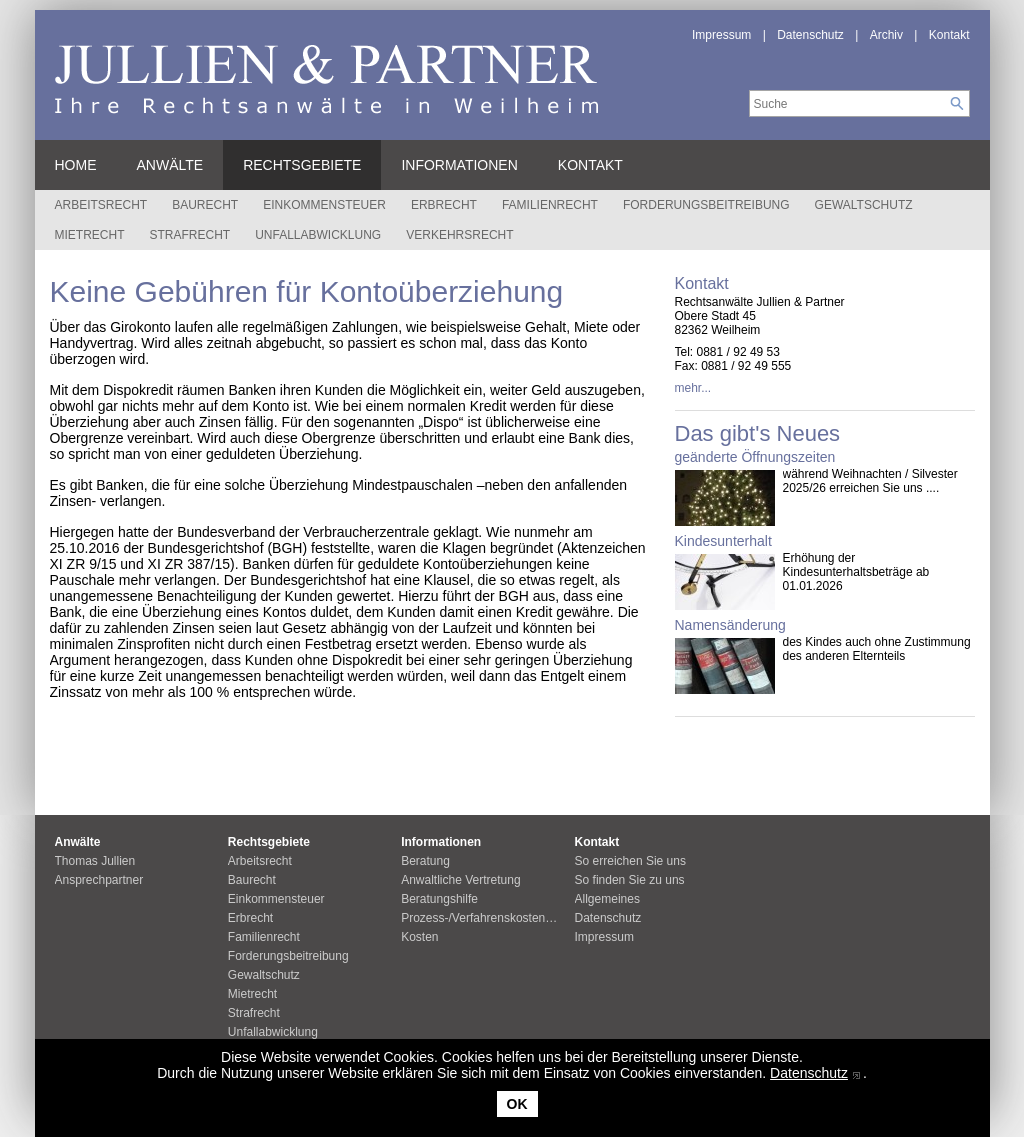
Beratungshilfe (439, 899)
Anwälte (170, 165)
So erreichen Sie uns (630, 861)
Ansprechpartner (99, 880)
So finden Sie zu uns (630, 880)
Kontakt (949, 35)
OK (517, 1104)
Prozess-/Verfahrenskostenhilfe (484, 918)
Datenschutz (809, 1073)
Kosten (419, 937)
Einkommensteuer (324, 205)
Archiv (886, 35)
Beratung (425, 861)
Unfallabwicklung (318, 235)
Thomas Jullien (95, 861)
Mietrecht (90, 235)
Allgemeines (607, 899)
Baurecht (205, 205)
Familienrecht (550, 205)
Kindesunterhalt (723, 541)
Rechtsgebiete (302, 165)
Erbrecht (444, 205)
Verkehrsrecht (459, 235)
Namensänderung (730, 625)
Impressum (721, 35)
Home (76, 165)
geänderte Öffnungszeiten (755, 457)
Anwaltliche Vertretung (460, 880)
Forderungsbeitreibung (706, 205)
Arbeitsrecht (101, 205)
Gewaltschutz (864, 205)
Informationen (459, 165)
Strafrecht (190, 235)
